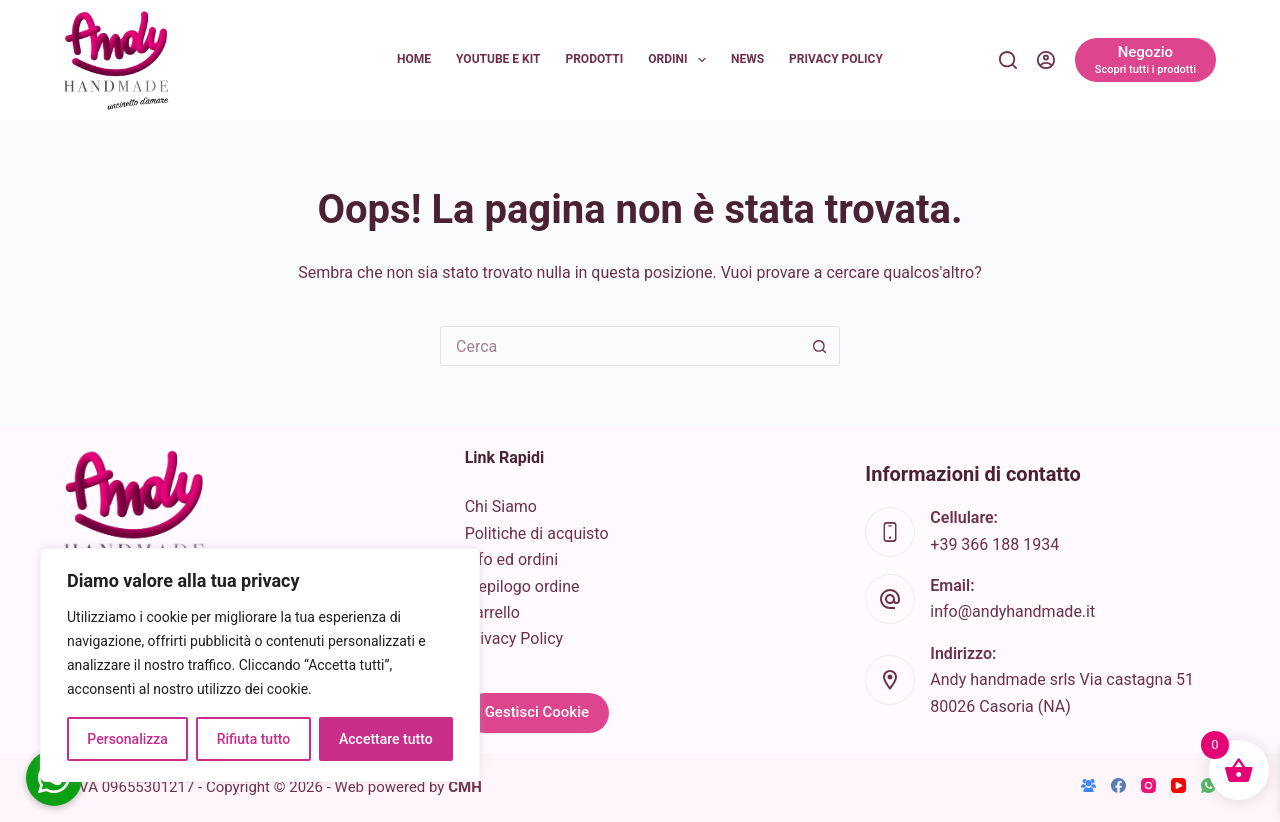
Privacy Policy (836, 59)
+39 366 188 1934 (994, 544)
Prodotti (594, 59)
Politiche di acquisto (537, 533)
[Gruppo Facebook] (1088, 785)
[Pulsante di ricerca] (820, 346)
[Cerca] (1008, 60)
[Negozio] (1145, 60)
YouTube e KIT (498, 59)
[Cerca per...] (620, 346)
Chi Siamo (501, 506)
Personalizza (127, 739)
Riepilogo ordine (522, 586)
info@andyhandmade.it (1012, 611)
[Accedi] (1046, 60)
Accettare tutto (386, 739)
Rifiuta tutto (254, 739)
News (747, 59)
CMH (465, 787)
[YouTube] (1178, 785)
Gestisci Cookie (537, 712)
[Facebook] (1118, 785)
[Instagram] (1148, 785)
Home (414, 59)
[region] (260, 665)
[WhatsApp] (1208, 785)
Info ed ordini (511, 559)
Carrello (492, 612)
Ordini (681, 60)
